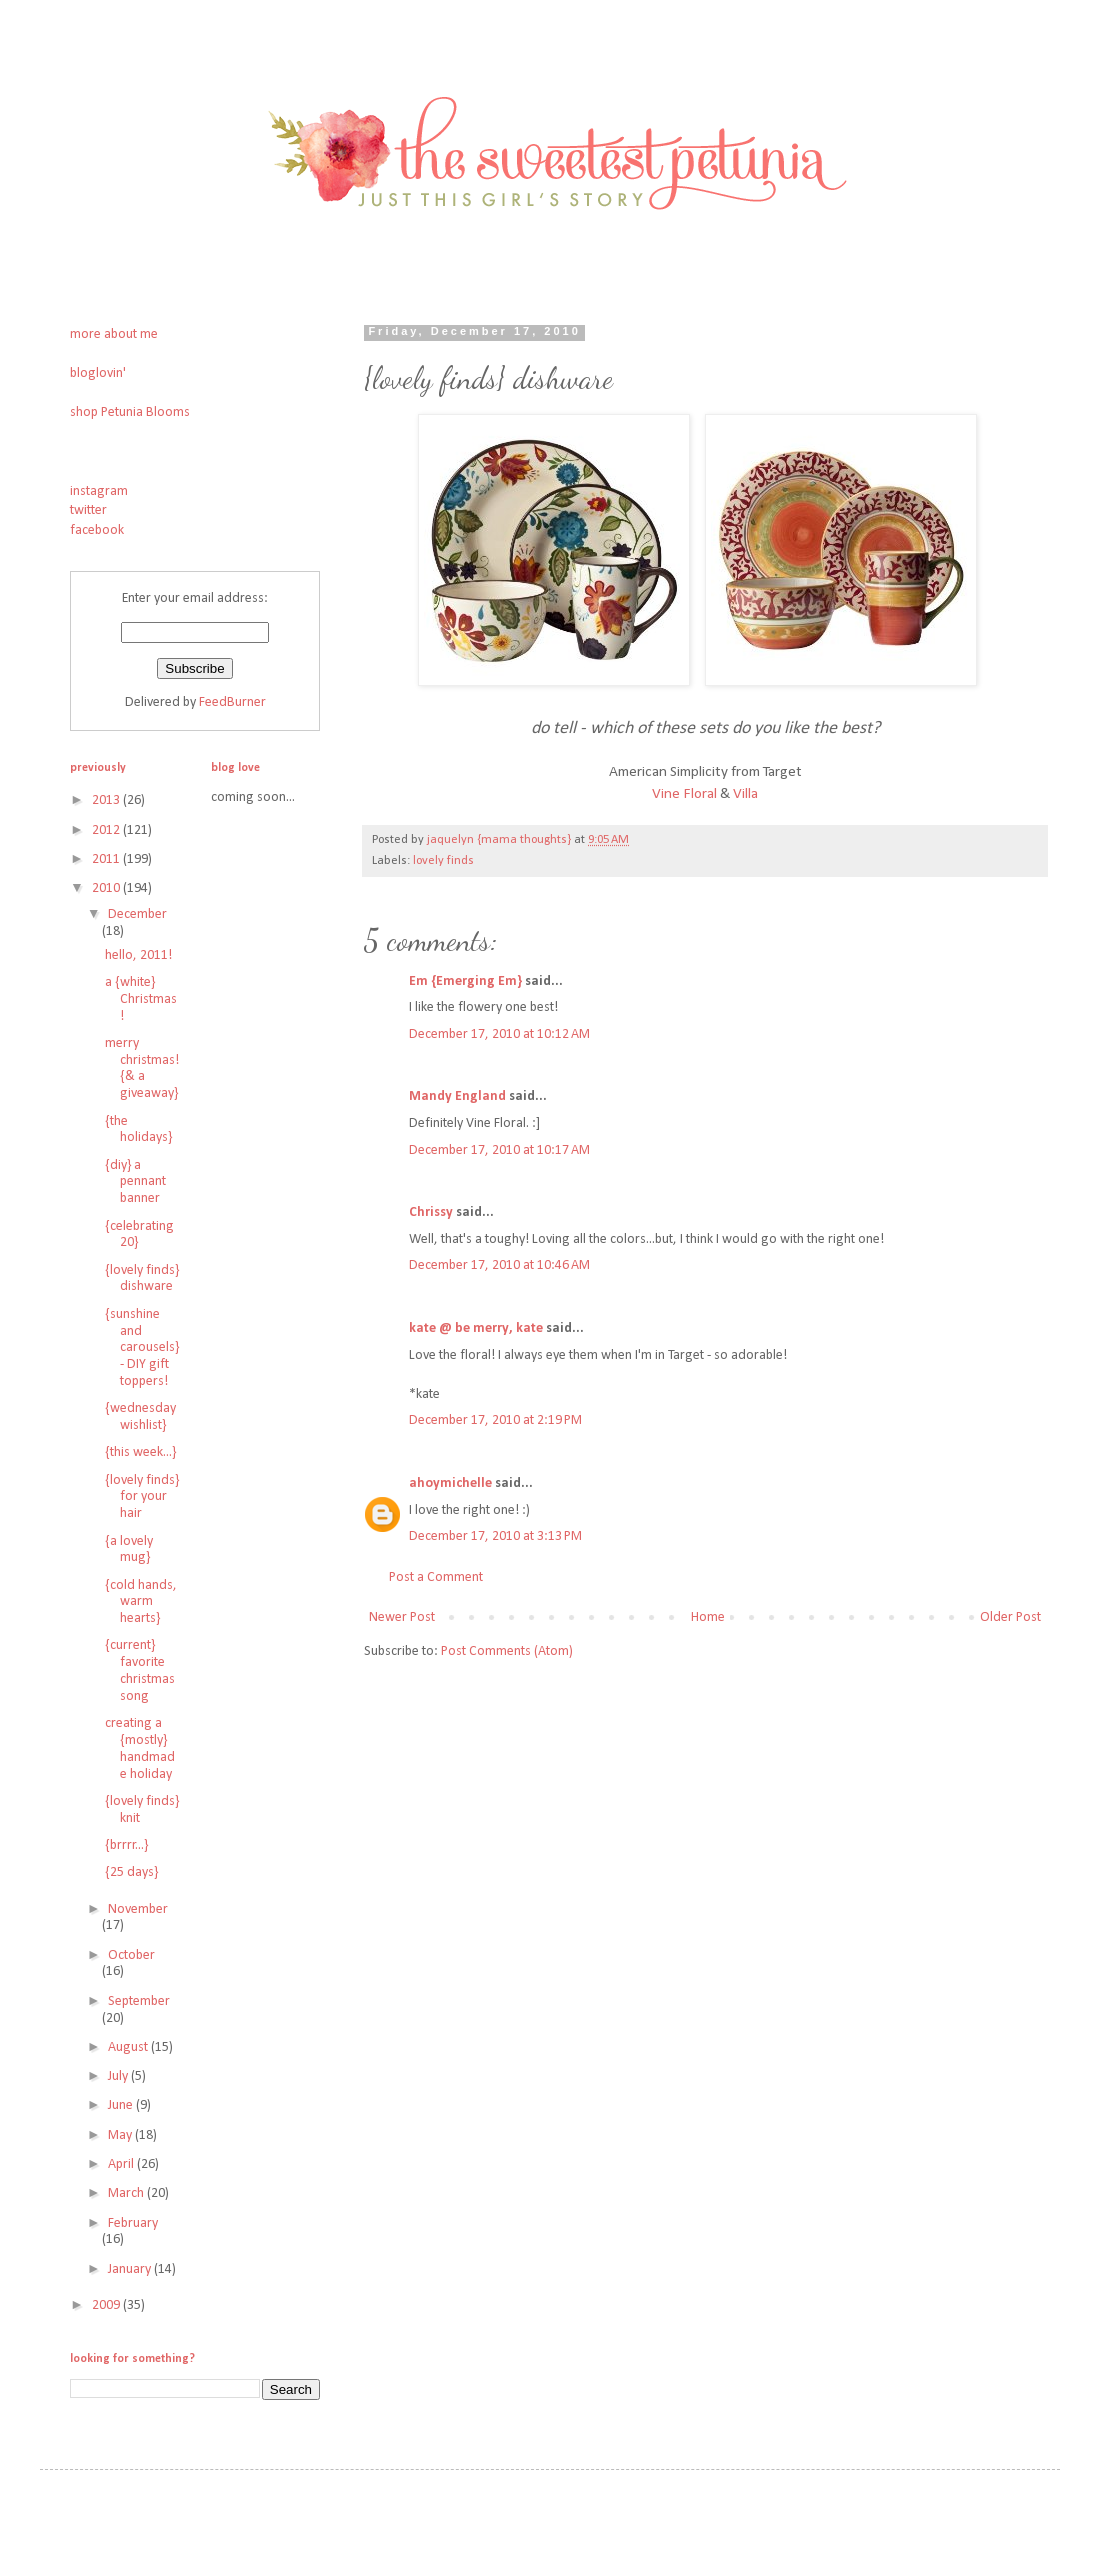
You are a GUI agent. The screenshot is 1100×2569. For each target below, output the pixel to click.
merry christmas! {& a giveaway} (142, 1068)
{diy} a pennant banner (135, 1182)
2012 (107, 830)
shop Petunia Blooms (130, 412)
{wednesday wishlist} (140, 1417)
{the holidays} (138, 1130)
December (137, 914)
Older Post (1010, 1617)
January (131, 2269)
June (122, 2105)
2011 (107, 859)
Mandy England (457, 1096)
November (138, 1909)
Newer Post (402, 1617)
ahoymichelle (450, 1483)
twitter (88, 510)
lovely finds (443, 861)
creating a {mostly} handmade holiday (140, 1748)
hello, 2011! (138, 955)
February (133, 2223)
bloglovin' (98, 373)
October (131, 1955)
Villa (745, 794)
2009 (107, 2305)
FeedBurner (232, 702)
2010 (107, 888)
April (122, 2164)
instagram (99, 491)
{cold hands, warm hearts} (141, 1602)
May (121, 2135)
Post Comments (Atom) (507, 1651)
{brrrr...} (126, 1845)
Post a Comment (436, 1577)
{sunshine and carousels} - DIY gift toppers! (142, 1348)
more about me (114, 334)
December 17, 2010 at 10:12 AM (499, 1034)
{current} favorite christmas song (140, 1670)
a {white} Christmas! (141, 999)
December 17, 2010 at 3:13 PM (495, 1536)
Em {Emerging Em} (465, 981)
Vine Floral (684, 794)
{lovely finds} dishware (142, 1279)
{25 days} (131, 1872)
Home (708, 1617)
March (127, 2193)
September (139, 2001)
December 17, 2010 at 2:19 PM (495, 1420)
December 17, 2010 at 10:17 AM (499, 1150)
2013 (107, 800)
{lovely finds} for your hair (142, 1497)
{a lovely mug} (129, 1550)
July (119, 2076)
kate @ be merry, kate (476, 1328)
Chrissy (431, 1212)
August (129, 2047)
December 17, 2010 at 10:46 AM (499, 1265)
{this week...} (140, 1452)
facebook (97, 530)
